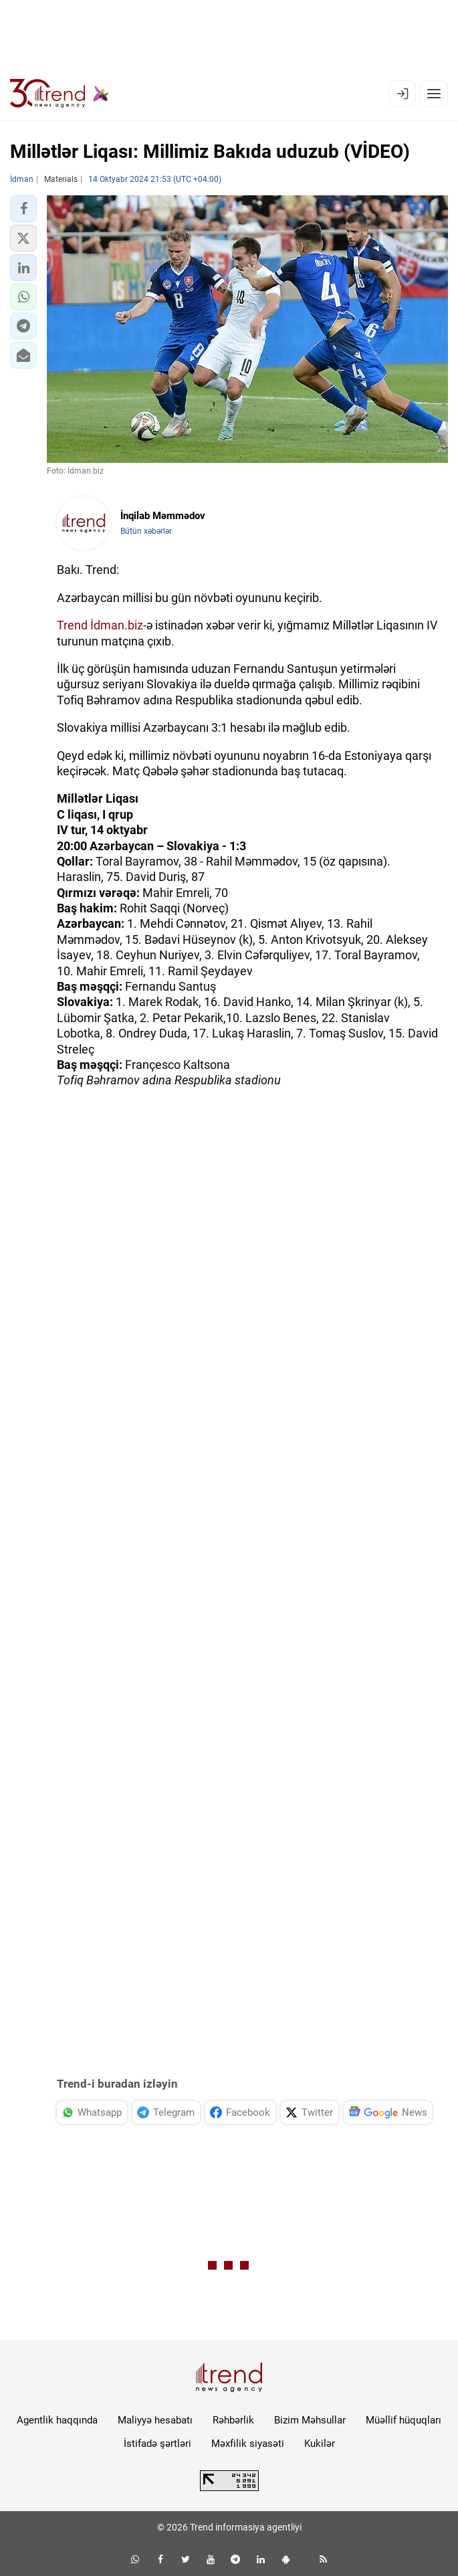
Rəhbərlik (233, 2420)
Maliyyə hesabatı (155, 2420)
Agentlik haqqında (57, 2420)
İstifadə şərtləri (157, 2444)
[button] (23, 208)
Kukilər (319, 2444)
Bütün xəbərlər (146, 531)
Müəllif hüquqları (403, 2420)
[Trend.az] (59, 93)
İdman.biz (116, 625)
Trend (72, 625)
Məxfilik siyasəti (247, 2444)
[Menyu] (434, 93)
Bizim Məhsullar (310, 2420)
